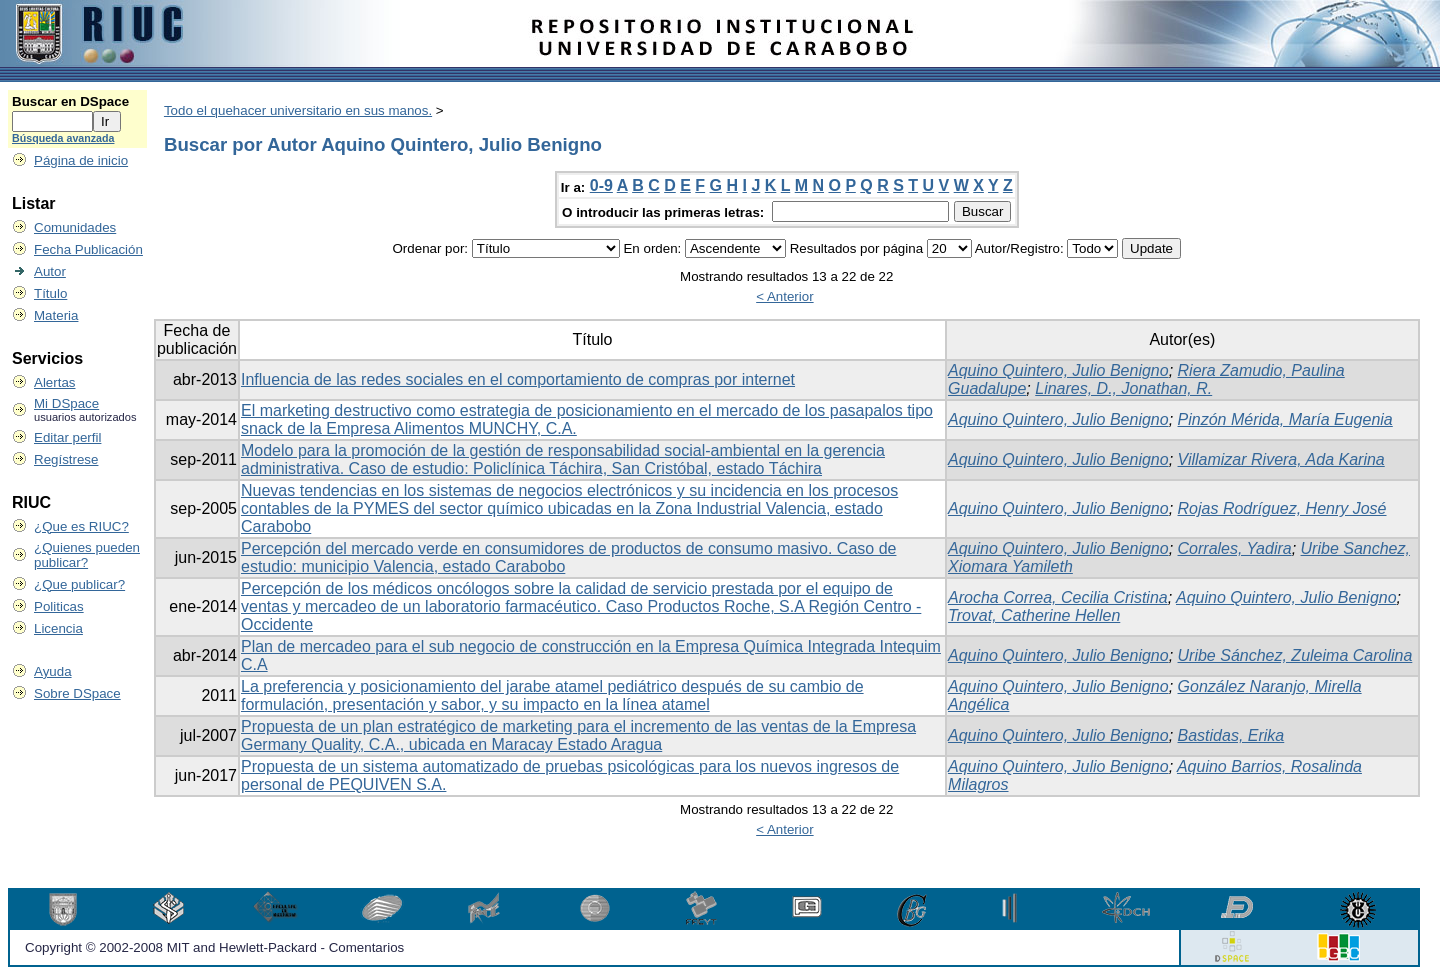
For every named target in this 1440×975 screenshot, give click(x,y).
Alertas (54, 382)
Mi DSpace (66, 403)
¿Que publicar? (79, 584)
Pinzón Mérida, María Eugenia (1285, 419)
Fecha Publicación (88, 249)
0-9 (601, 185)
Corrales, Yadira (1235, 548)
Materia (56, 315)
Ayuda (53, 671)
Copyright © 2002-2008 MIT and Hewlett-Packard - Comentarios (214, 947)
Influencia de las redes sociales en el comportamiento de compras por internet (518, 379)
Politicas (59, 606)
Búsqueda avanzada (63, 138)
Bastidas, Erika (1231, 735)
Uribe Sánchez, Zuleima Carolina (1295, 655)
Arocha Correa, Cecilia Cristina (1058, 597)
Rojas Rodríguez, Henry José (1282, 508)
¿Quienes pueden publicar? (87, 555)
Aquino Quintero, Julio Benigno (1058, 370)
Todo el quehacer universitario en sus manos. (298, 110)
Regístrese (66, 459)
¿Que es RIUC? (81, 526)
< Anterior (784, 296)
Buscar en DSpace (70, 101)
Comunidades (75, 227)
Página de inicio (81, 160)
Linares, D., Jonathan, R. (1123, 388)
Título (50, 293)
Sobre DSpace (77, 693)
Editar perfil (67, 437)
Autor (50, 271)
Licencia (58, 628)
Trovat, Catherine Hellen (1034, 615)
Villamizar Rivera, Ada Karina (1281, 459)
